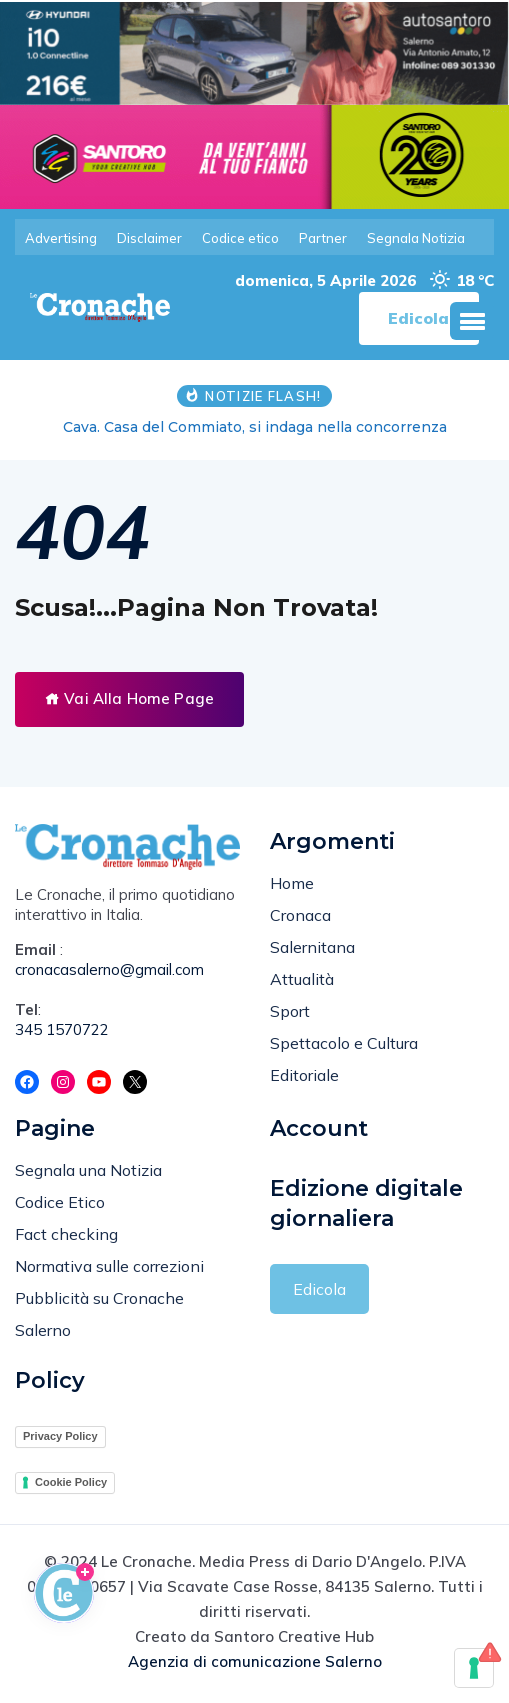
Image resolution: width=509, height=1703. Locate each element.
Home (292, 883)
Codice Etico (60, 1203)
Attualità (302, 979)
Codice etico (240, 238)
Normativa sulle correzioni (109, 1267)
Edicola (319, 1289)
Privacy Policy (60, 1437)
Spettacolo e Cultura (344, 1043)
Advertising (61, 238)
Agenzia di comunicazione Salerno (255, 1661)
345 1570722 (62, 1030)
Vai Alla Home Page (129, 699)
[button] (472, 322)
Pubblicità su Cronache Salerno (99, 1315)
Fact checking (66, 1235)
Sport (290, 1011)
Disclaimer (149, 238)
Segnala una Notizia (88, 1171)
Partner (323, 238)
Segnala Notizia (416, 238)
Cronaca (300, 915)
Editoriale (304, 1075)
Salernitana (312, 947)
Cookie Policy (71, 1482)
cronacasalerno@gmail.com (109, 970)
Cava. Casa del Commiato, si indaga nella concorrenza (255, 428)
